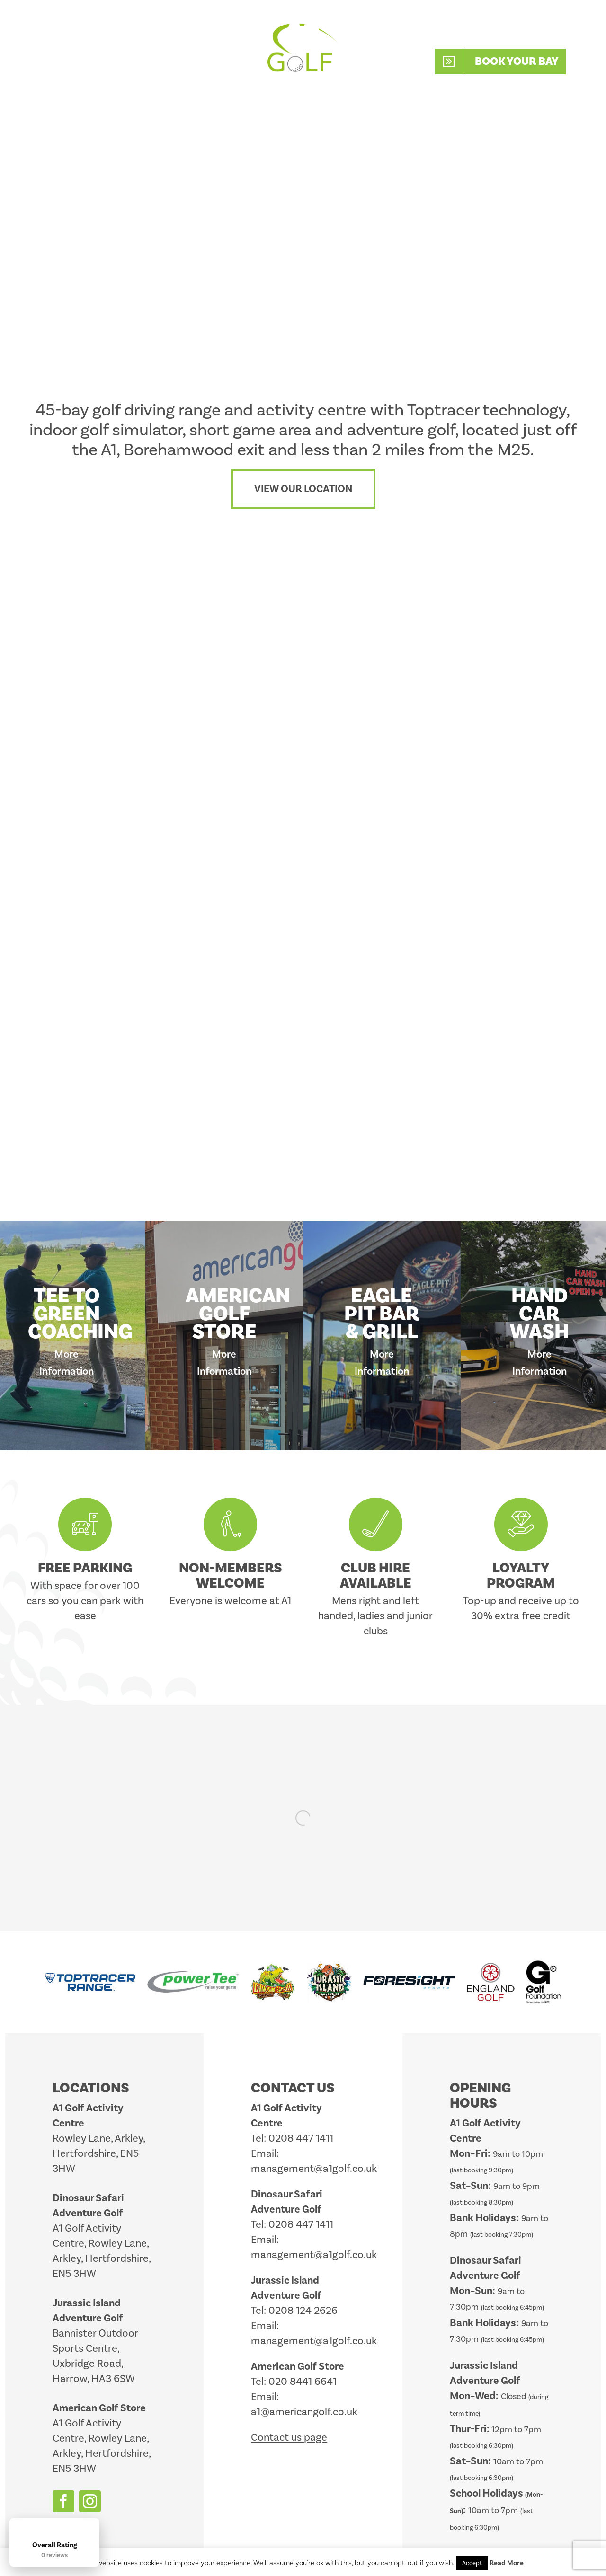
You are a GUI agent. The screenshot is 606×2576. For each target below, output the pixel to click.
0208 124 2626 (303, 2310)
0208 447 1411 (512, 33)
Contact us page (289, 2437)
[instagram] (90, 2501)
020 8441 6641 (302, 2381)
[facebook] (63, 2501)
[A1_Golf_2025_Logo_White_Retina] (303, 23)
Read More (507, 2562)
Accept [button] (472, 2563)
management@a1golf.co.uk (314, 2168)
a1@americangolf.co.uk (304, 2411)
